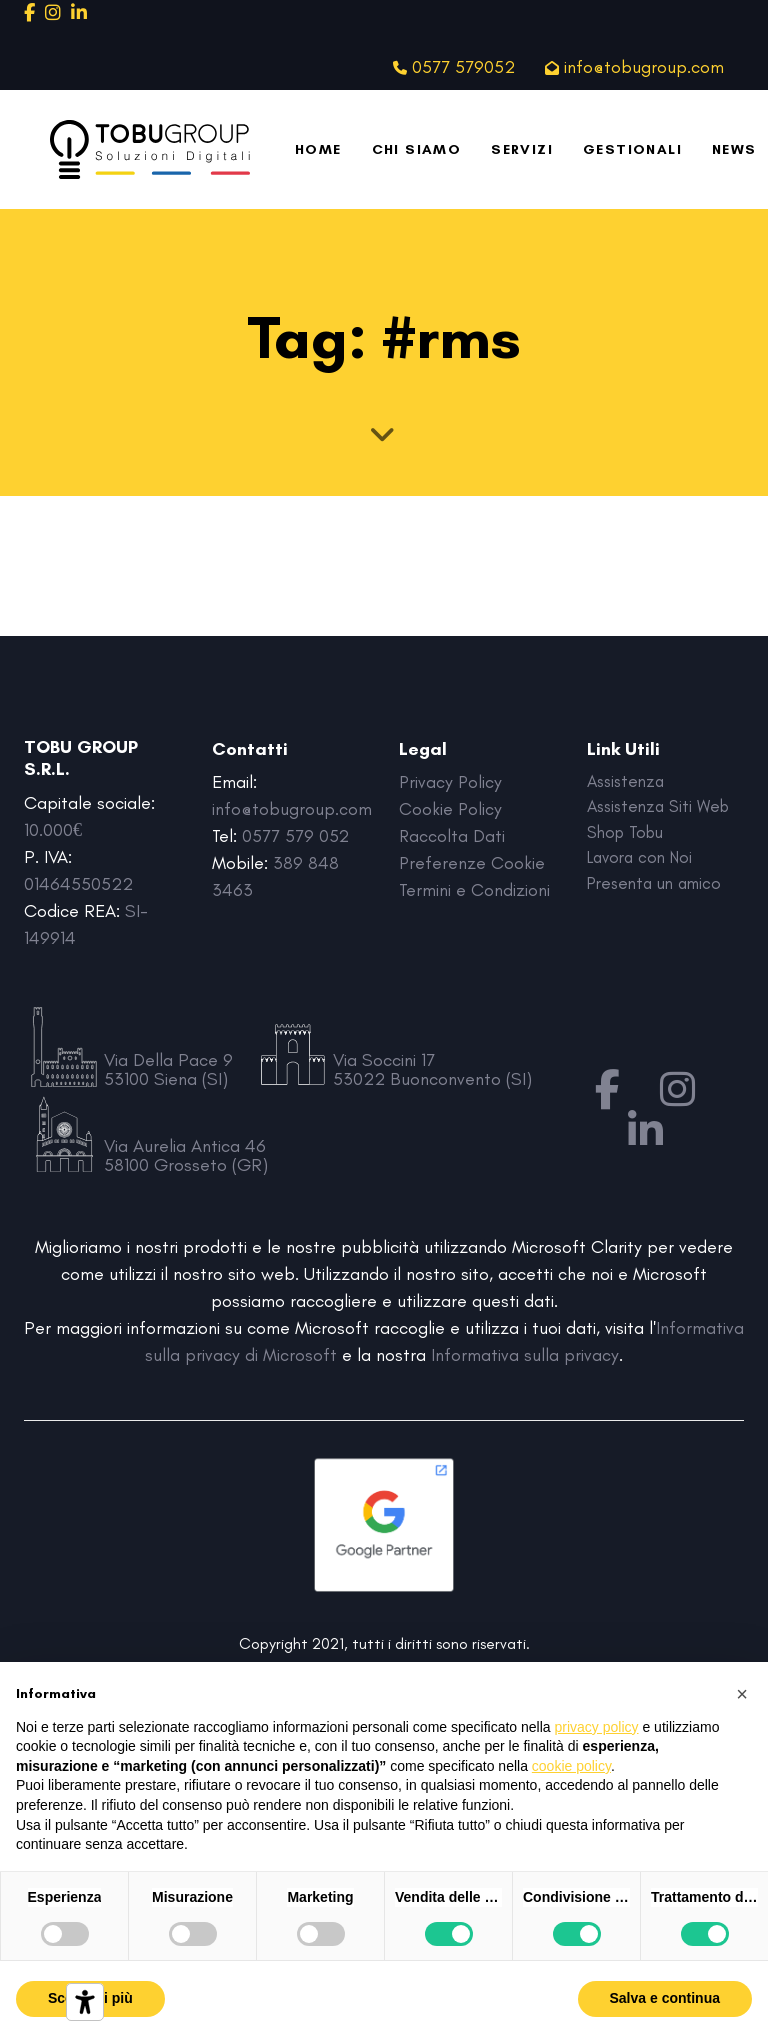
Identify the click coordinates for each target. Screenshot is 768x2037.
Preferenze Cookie (472, 863)
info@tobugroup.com (292, 809)
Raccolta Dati (452, 836)
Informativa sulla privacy (525, 1355)
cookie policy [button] (571, 1766)
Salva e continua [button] (665, 1998)
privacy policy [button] (597, 1727)
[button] (742, 1694)
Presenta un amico (659, 890)
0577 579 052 (296, 836)
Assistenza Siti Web (663, 809)
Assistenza (628, 782)
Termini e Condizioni (474, 890)
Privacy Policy (451, 782)
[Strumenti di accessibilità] (85, 2002)
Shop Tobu (628, 836)
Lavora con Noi (644, 863)
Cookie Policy (451, 809)
